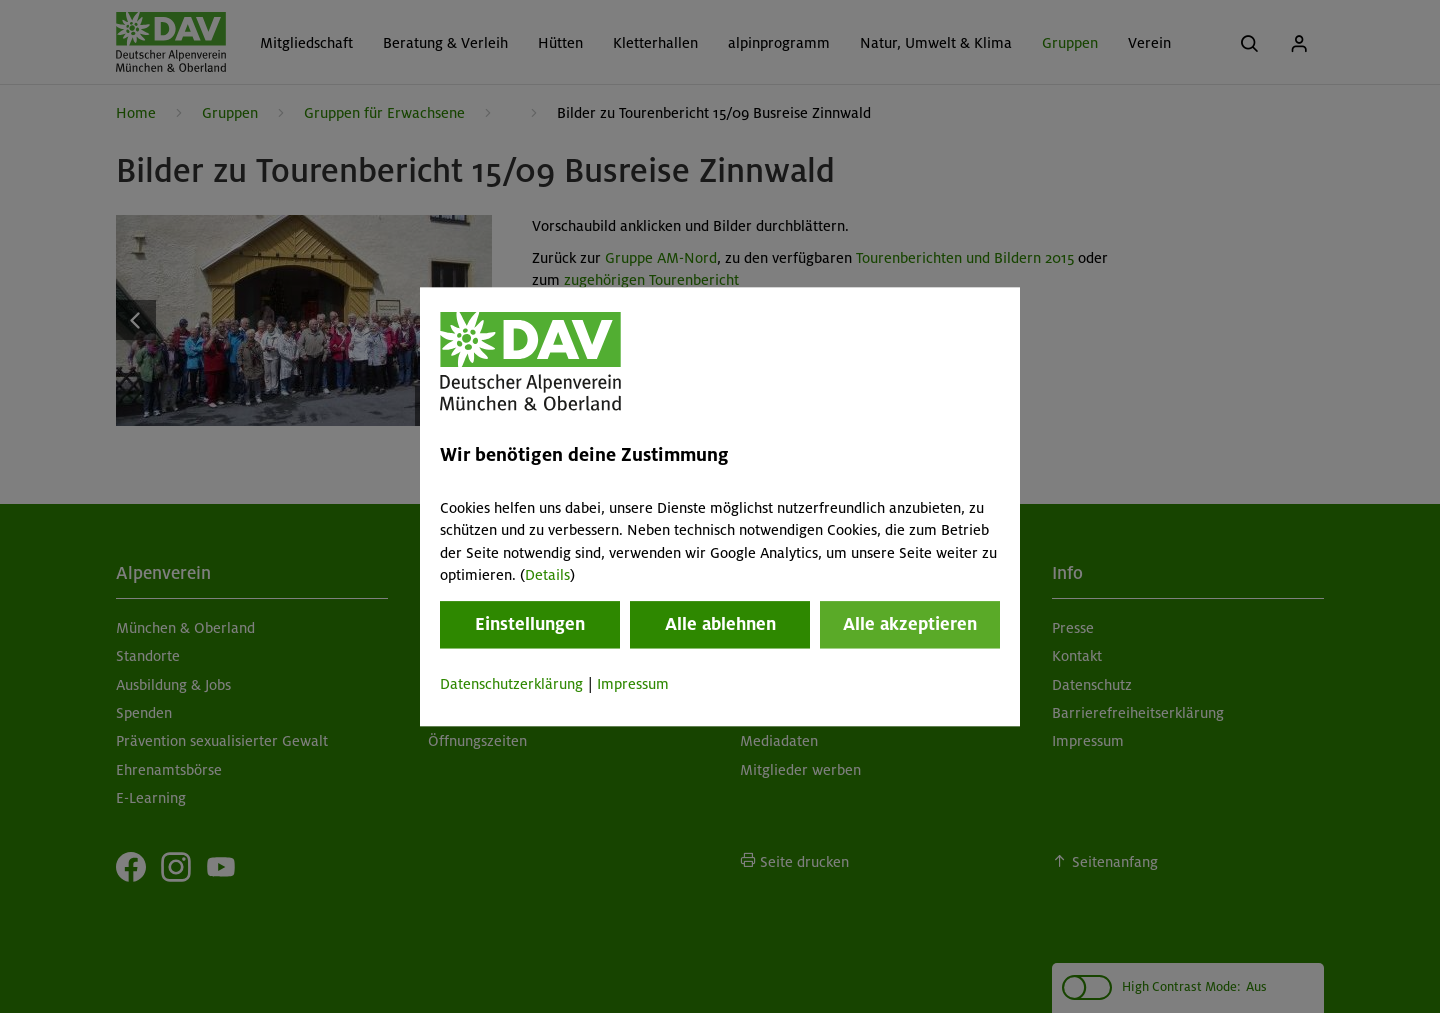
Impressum (633, 685)
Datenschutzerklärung (511, 685)
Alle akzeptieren (910, 625)
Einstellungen (530, 625)
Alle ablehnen (720, 625)
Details (547, 575)
